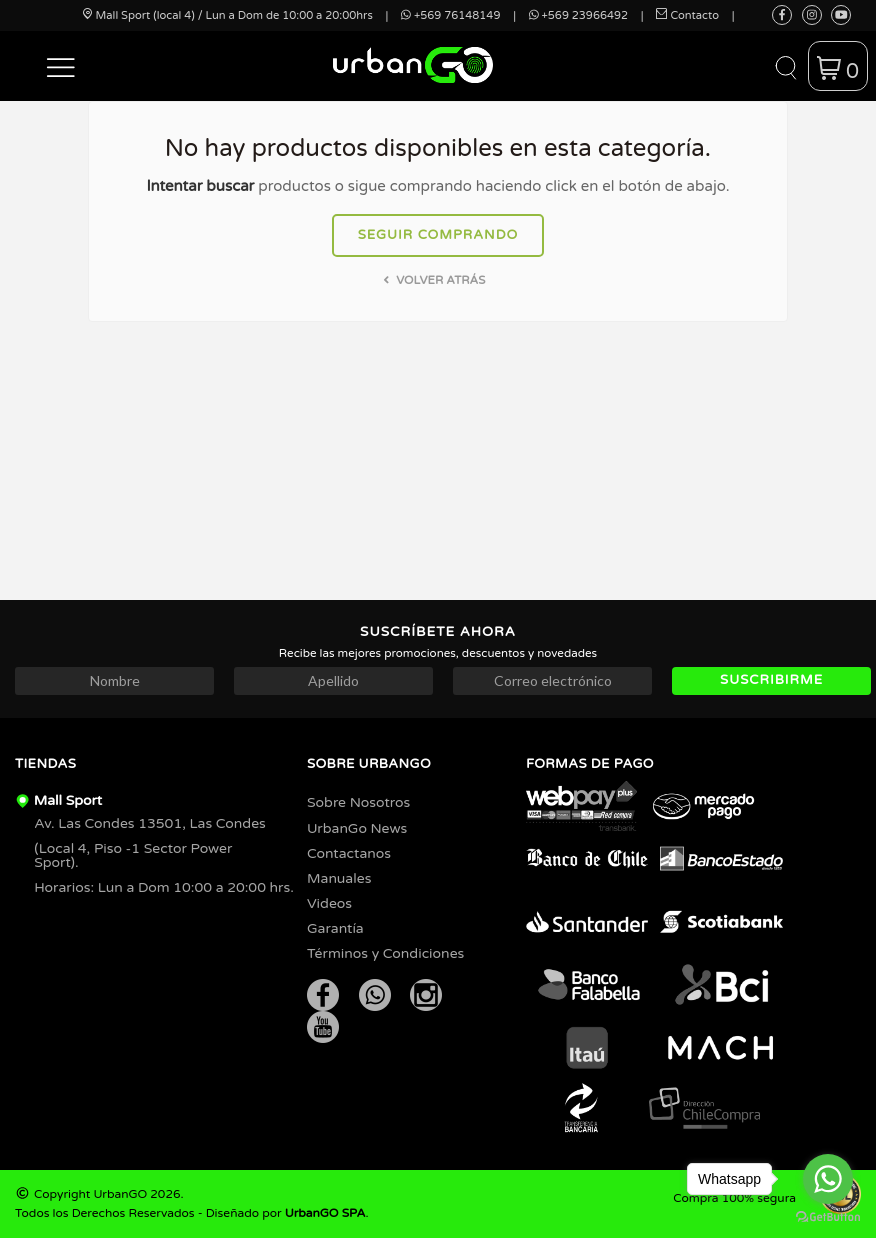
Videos (329, 903)
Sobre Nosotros (358, 802)
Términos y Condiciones (385, 953)
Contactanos (349, 853)
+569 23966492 (578, 15)
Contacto (687, 15)
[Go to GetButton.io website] (828, 1217)
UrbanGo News (357, 828)
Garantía (335, 928)
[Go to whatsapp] (828, 1179)
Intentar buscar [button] (200, 186)
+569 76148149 (450, 15)
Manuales (339, 878)
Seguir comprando (438, 235)
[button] (61, 66)
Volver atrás (432, 280)
